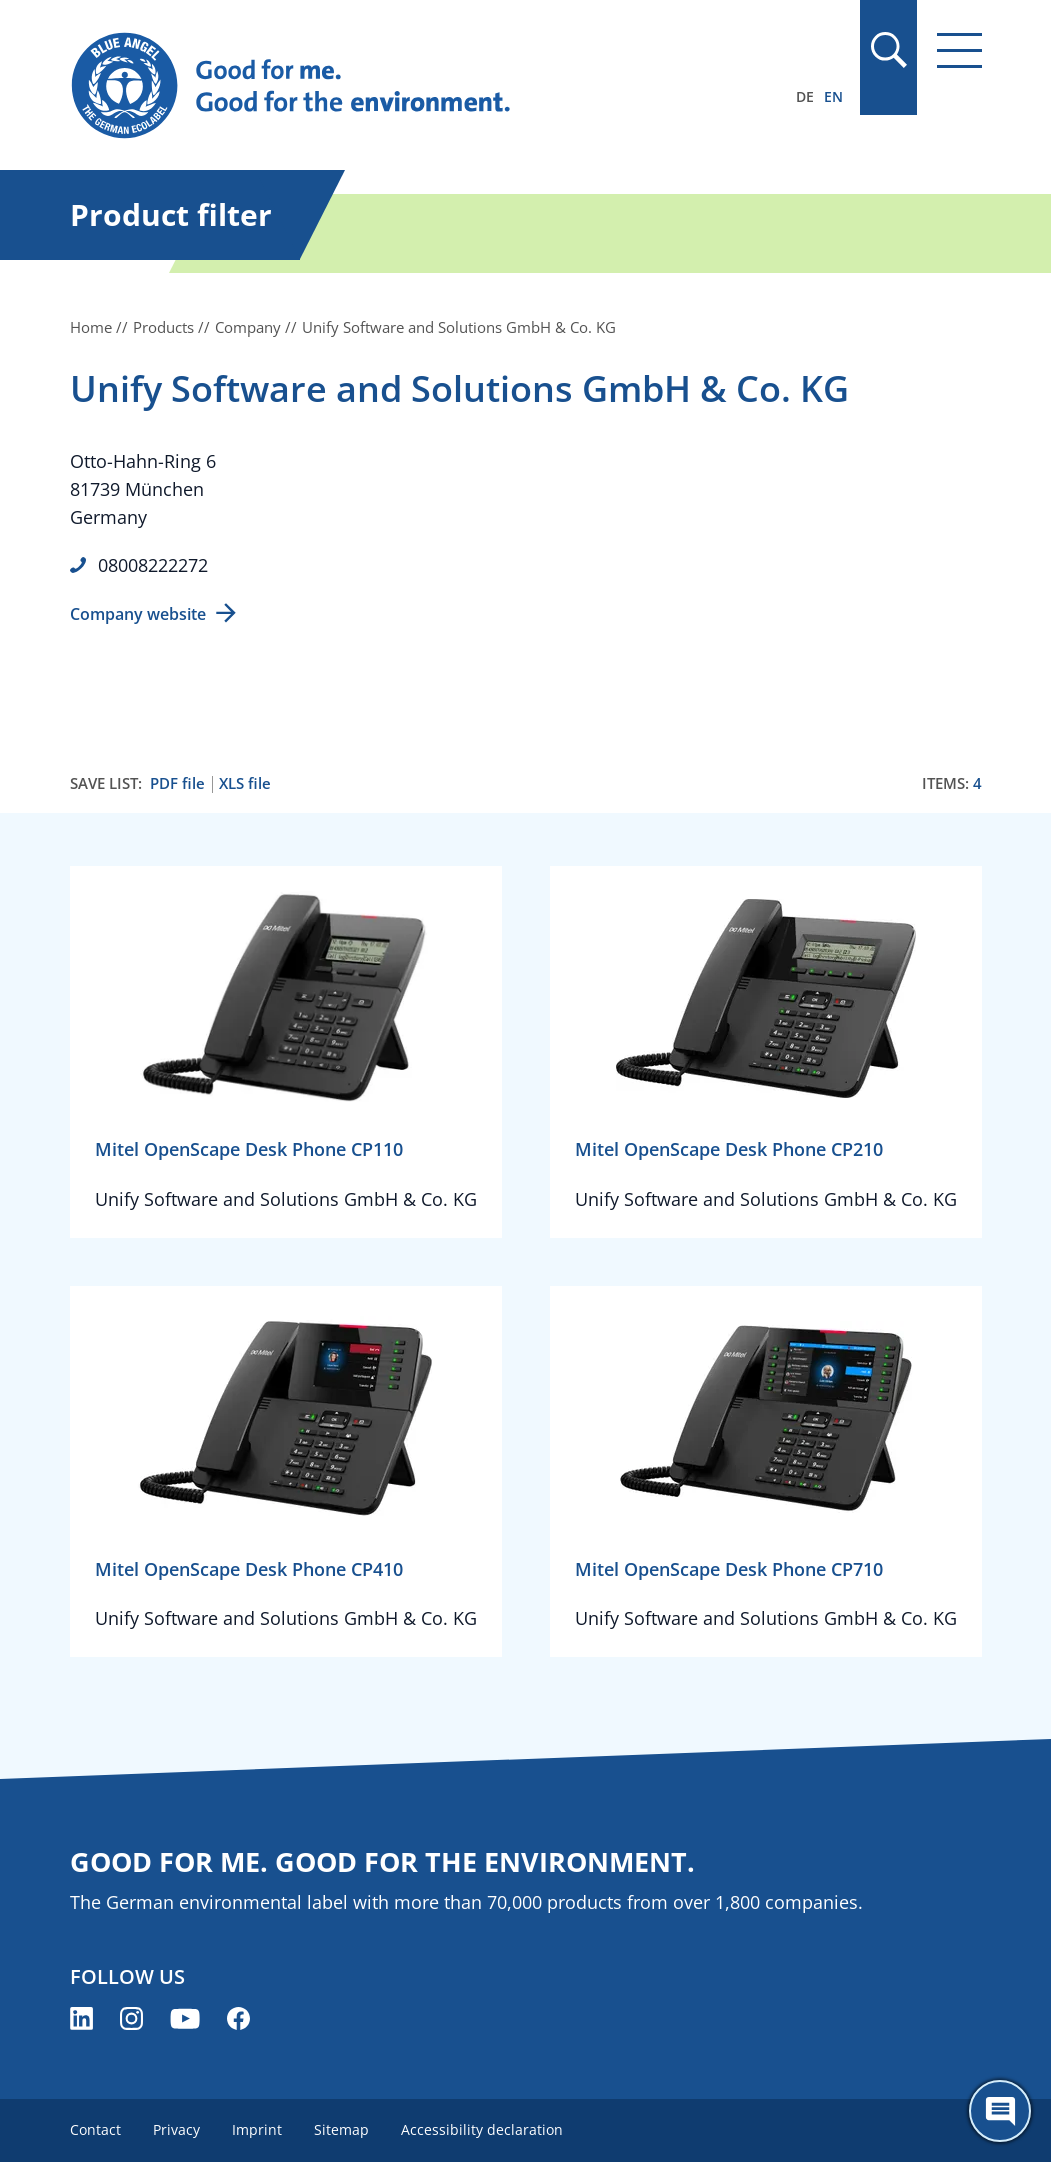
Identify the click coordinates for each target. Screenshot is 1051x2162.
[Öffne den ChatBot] (1000, 2111)
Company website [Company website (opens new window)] (138, 614)
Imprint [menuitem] (257, 2129)
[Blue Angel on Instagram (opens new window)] (131, 2018)
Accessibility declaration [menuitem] (482, 2129)
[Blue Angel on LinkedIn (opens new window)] (81, 2018)
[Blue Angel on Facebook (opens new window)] (238, 2018)
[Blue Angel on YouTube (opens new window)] (185, 2018)
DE (805, 96)
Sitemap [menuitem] (341, 2129)
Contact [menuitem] (95, 2129)
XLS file (245, 783)
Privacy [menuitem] (176, 2129)
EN (833, 96)
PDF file (177, 783)
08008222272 (153, 565)
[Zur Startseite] (389, 86)
